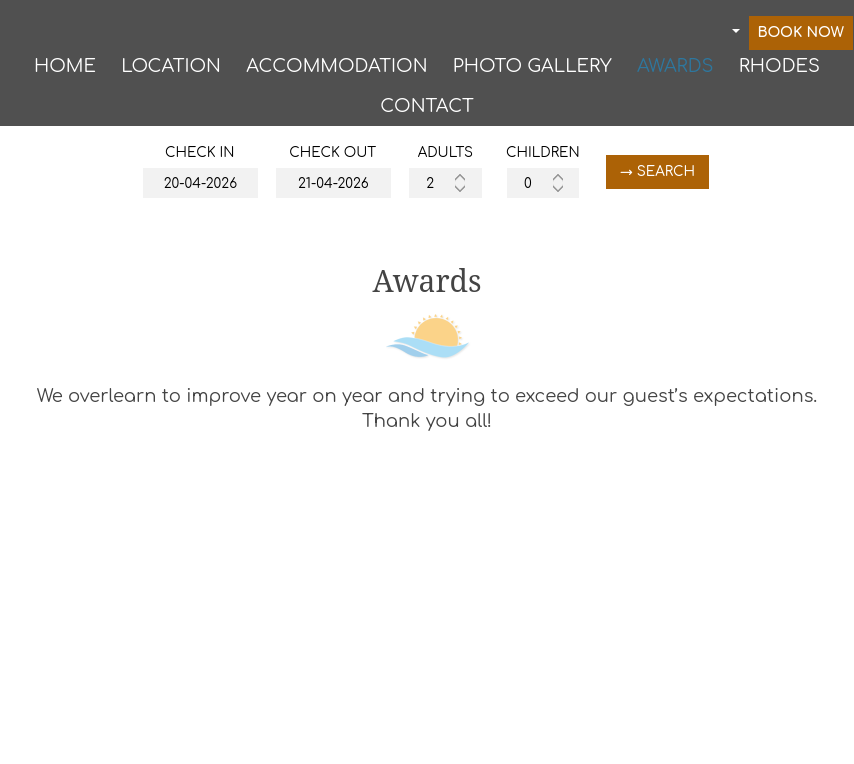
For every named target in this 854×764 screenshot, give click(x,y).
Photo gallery (532, 71)
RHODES (779, 71)
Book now (802, 36)
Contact (427, 113)
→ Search (674, 182)
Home (65, 71)
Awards (675, 71)
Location (171, 71)
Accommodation (336, 71)
